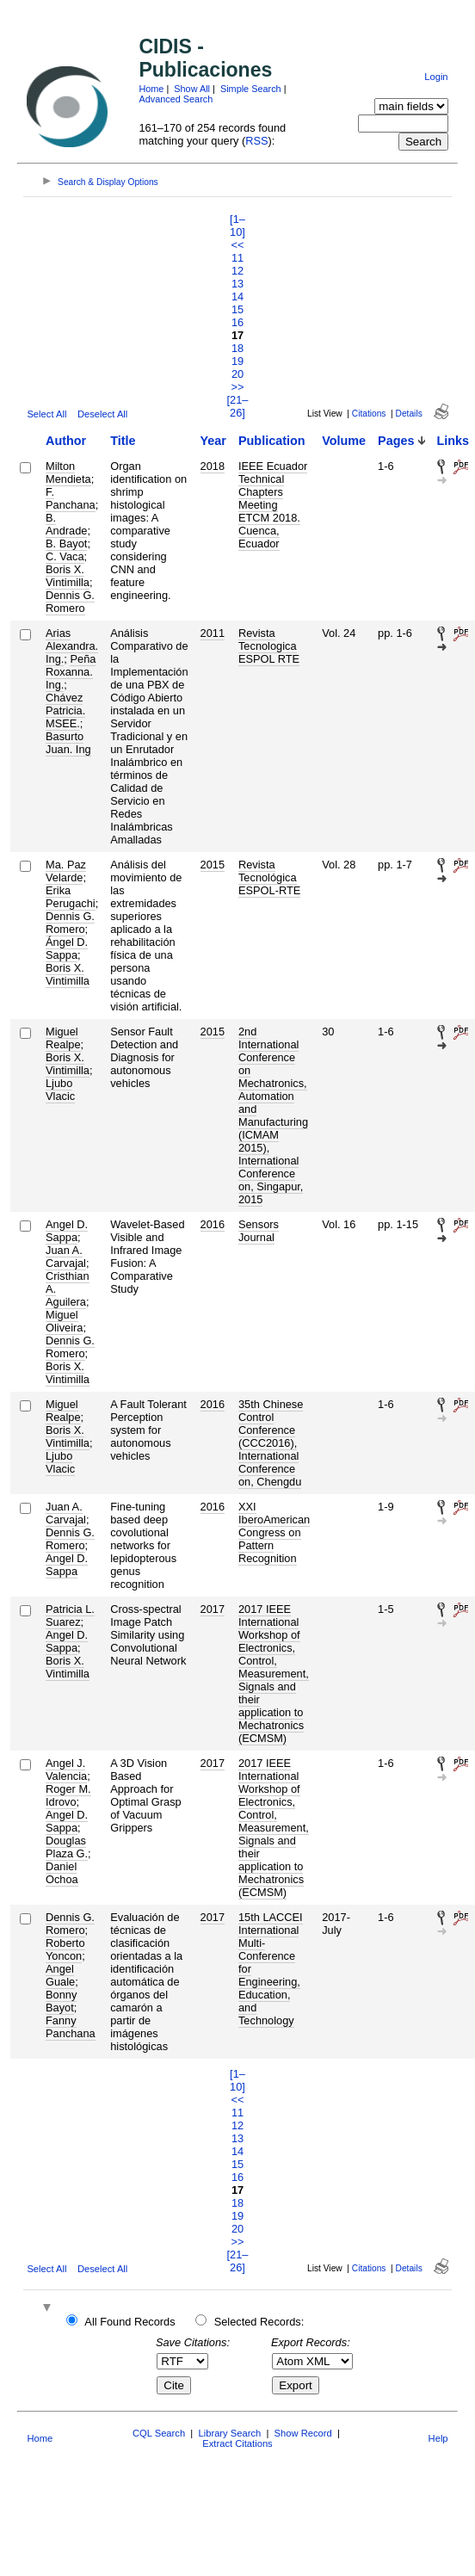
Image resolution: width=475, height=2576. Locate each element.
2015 (212, 864)
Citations (369, 413)
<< (237, 244)
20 (237, 374)
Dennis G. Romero (70, 602)
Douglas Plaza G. (67, 1847)
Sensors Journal (258, 1231)
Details (409, 413)
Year (213, 441)
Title (122, 441)
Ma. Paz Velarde (66, 871)
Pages (396, 441)
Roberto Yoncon (65, 1949)
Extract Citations (237, 2443)
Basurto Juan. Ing (68, 743)
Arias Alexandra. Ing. (72, 646)
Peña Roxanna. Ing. (71, 671)
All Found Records (129, 2321)
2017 (212, 1609)
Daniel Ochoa (62, 1873)
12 (237, 270)
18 (237, 348)
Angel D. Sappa (67, 1231)
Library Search (229, 2433)
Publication (271, 441)
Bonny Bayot (61, 2001)
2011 (212, 633)
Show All (192, 88)
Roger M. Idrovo (68, 1795)
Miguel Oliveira (64, 1321)
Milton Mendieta (68, 472)
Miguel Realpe (63, 1038)
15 (237, 309)
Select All (46, 414)
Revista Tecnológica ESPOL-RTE (269, 877)
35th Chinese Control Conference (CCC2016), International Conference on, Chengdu (270, 1443)
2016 (212, 1224)
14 (237, 296)
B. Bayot (66, 543)
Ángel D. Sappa (67, 948)
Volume (344, 441)
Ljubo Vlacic (60, 1090)
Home (151, 88)
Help (438, 2438)
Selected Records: (259, 2321)
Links (453, 441)
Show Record (303, 2433)
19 (237, 361)
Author (66, 441)
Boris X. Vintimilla (67, 576)
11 (237, 257)
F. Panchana (71, 498)
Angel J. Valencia (66, 1769)
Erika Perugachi (71, 897)
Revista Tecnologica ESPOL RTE (268, 646)
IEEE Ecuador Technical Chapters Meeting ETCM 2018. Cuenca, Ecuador (272, 505)
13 (237, 283)
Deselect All (102, 414)
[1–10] (237, 225)
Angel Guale (60, 1975)
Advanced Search (176, 99)
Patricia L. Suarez (70, 1615)
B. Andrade (66, 524)
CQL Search (159, 2433)
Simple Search (250, 88)
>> (237, 386)
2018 (212, 466)
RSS (256, 140)
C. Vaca (65, 556)
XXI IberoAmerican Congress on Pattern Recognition (274, 1532)
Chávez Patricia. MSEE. (65, 710)
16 (237, 322)
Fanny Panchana (71, 2027)
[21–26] (238, 406)
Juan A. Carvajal (66, 1256)
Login (435, 76)
